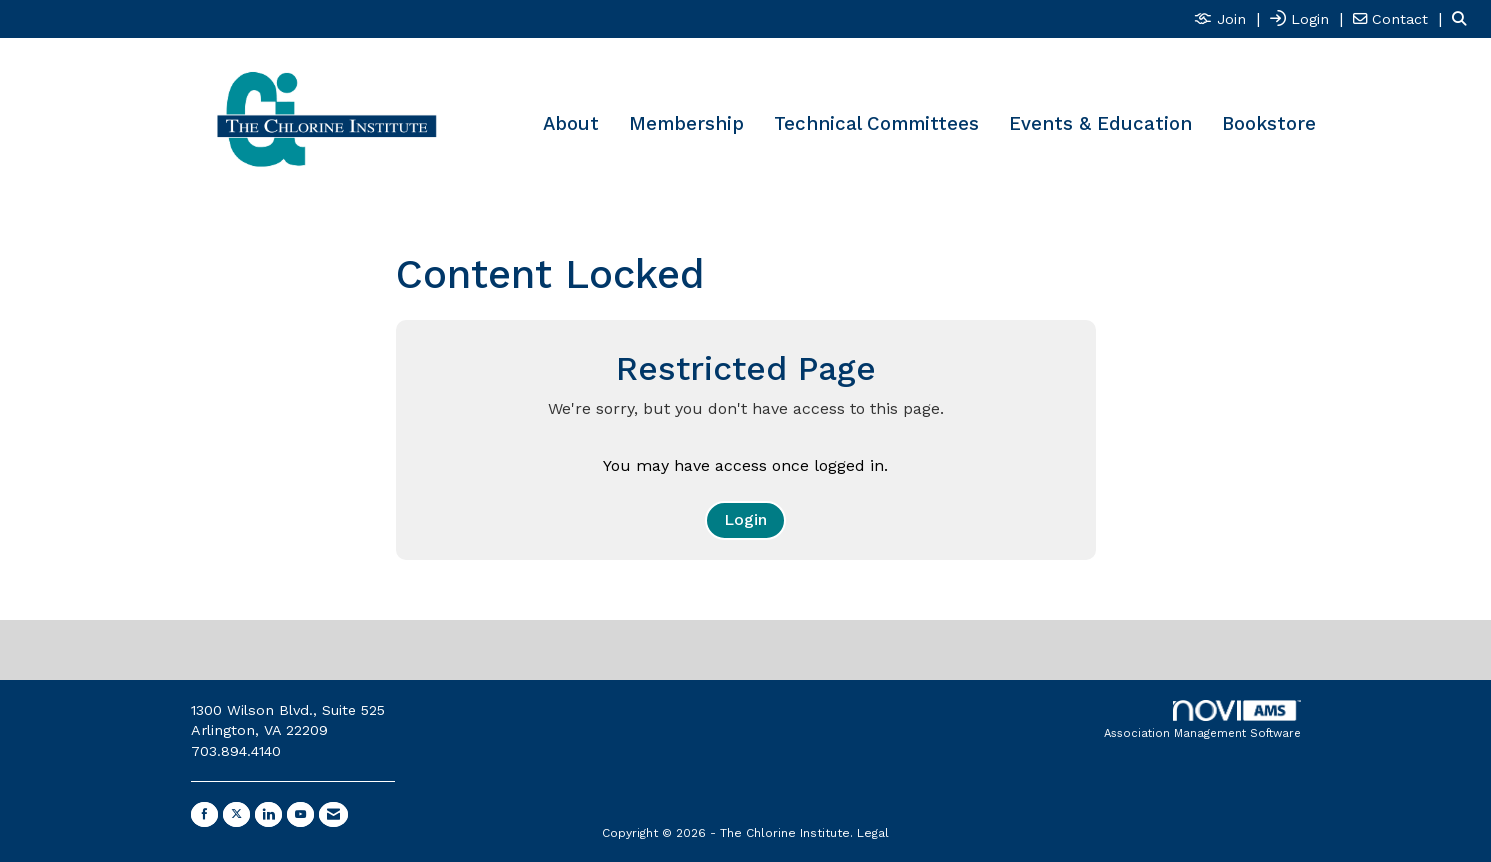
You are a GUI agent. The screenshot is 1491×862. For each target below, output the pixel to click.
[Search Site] (1464, 18)
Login (745, 519)
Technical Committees (876, 124)
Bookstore (1269, 124)
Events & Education (1100, 124)
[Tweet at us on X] (236, 814)
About (571, 124)
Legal (873, 833)
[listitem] (1229, 18)
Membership (686, 124)
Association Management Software (1202, 720)
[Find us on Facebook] (204, 814)
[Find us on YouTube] (300, 814)
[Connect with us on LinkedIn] (268, 814)
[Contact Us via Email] (333, 814)
